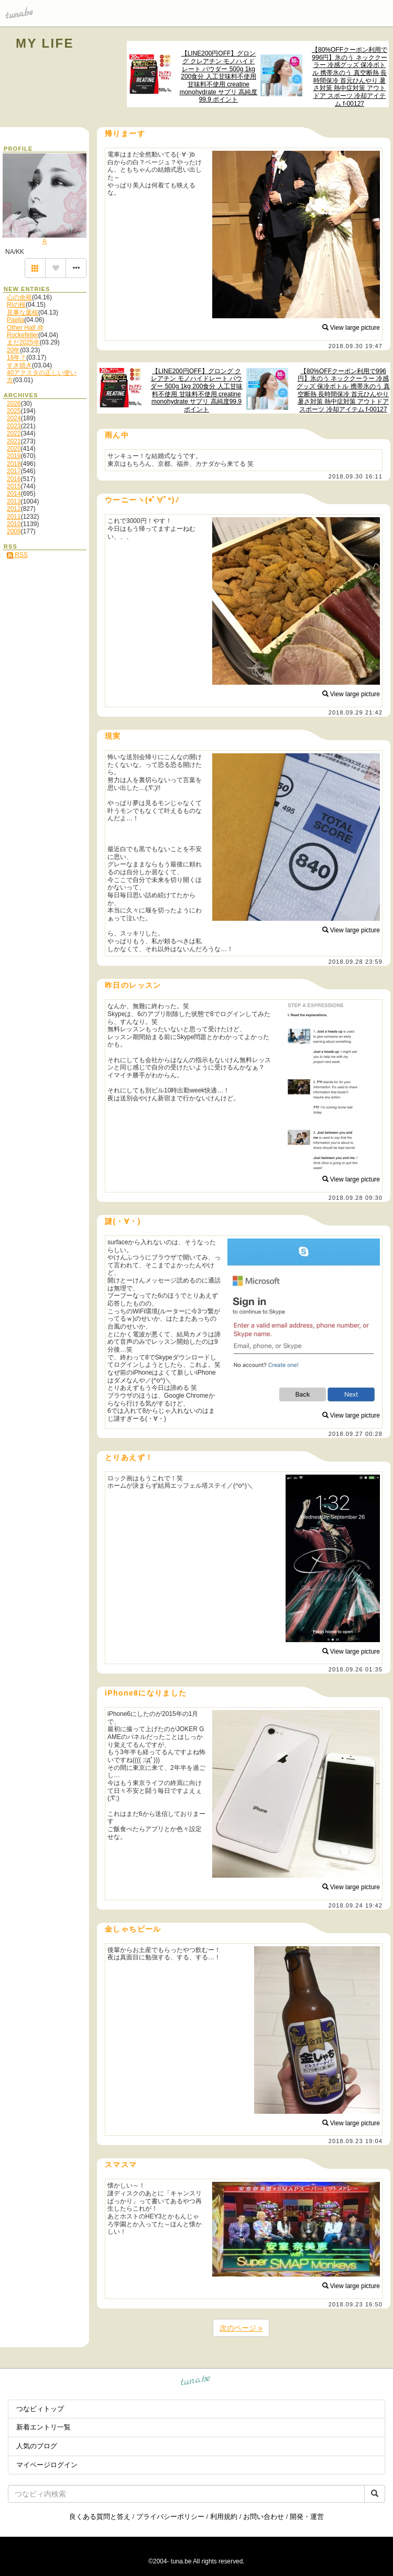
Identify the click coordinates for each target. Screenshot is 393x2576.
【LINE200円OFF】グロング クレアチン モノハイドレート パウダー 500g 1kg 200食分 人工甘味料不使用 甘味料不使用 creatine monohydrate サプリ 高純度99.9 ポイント (219, 76)
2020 (14, 448)
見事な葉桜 (22, 312)
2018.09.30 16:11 (356, 476)
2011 (14, 516)
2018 (14, 463)
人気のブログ (36, 2446)
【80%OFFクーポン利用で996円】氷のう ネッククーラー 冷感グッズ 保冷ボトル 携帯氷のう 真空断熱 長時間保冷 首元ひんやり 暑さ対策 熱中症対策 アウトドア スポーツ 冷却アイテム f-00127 (349, 76)
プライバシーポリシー (170, 2517)
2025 (14, 411)
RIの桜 (16, 304)
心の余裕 (19, 297)
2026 (14, 403)
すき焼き (19, 365)
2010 (14, 524)
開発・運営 (307, 2517)
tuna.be (196, 2382)
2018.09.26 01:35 (356, 1669)
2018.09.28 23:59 (356, 961)
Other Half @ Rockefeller (25, 331)
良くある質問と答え (99, 2517)
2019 (14, 456)
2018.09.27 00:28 (356, 1434)
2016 (14, 479)
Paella (15, 320)
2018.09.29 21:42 (356, 712)
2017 (14, 471)
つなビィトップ (40, 2409)
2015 (14, 486)
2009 (14, 531)
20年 (13, 350)
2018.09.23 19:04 (356, 2141)
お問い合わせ (263, 2517)
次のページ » (241, 2328)
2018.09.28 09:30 (356, 1198)
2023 (14, 426)
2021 (14, 441)
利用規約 (223, 2517)
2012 (14, 508)
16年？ (16, 357)
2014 (14, 493)
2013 (14, 501)
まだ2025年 (23, 342)
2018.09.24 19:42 (356, 1905)
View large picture (351, 327)
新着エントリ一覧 (43, 2427)
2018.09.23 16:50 (356, 2304)
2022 (14, 433)
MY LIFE (45, 43)
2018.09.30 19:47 (356, 346)
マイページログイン (47, 2465)
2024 (14, 418)
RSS (17, 555)
